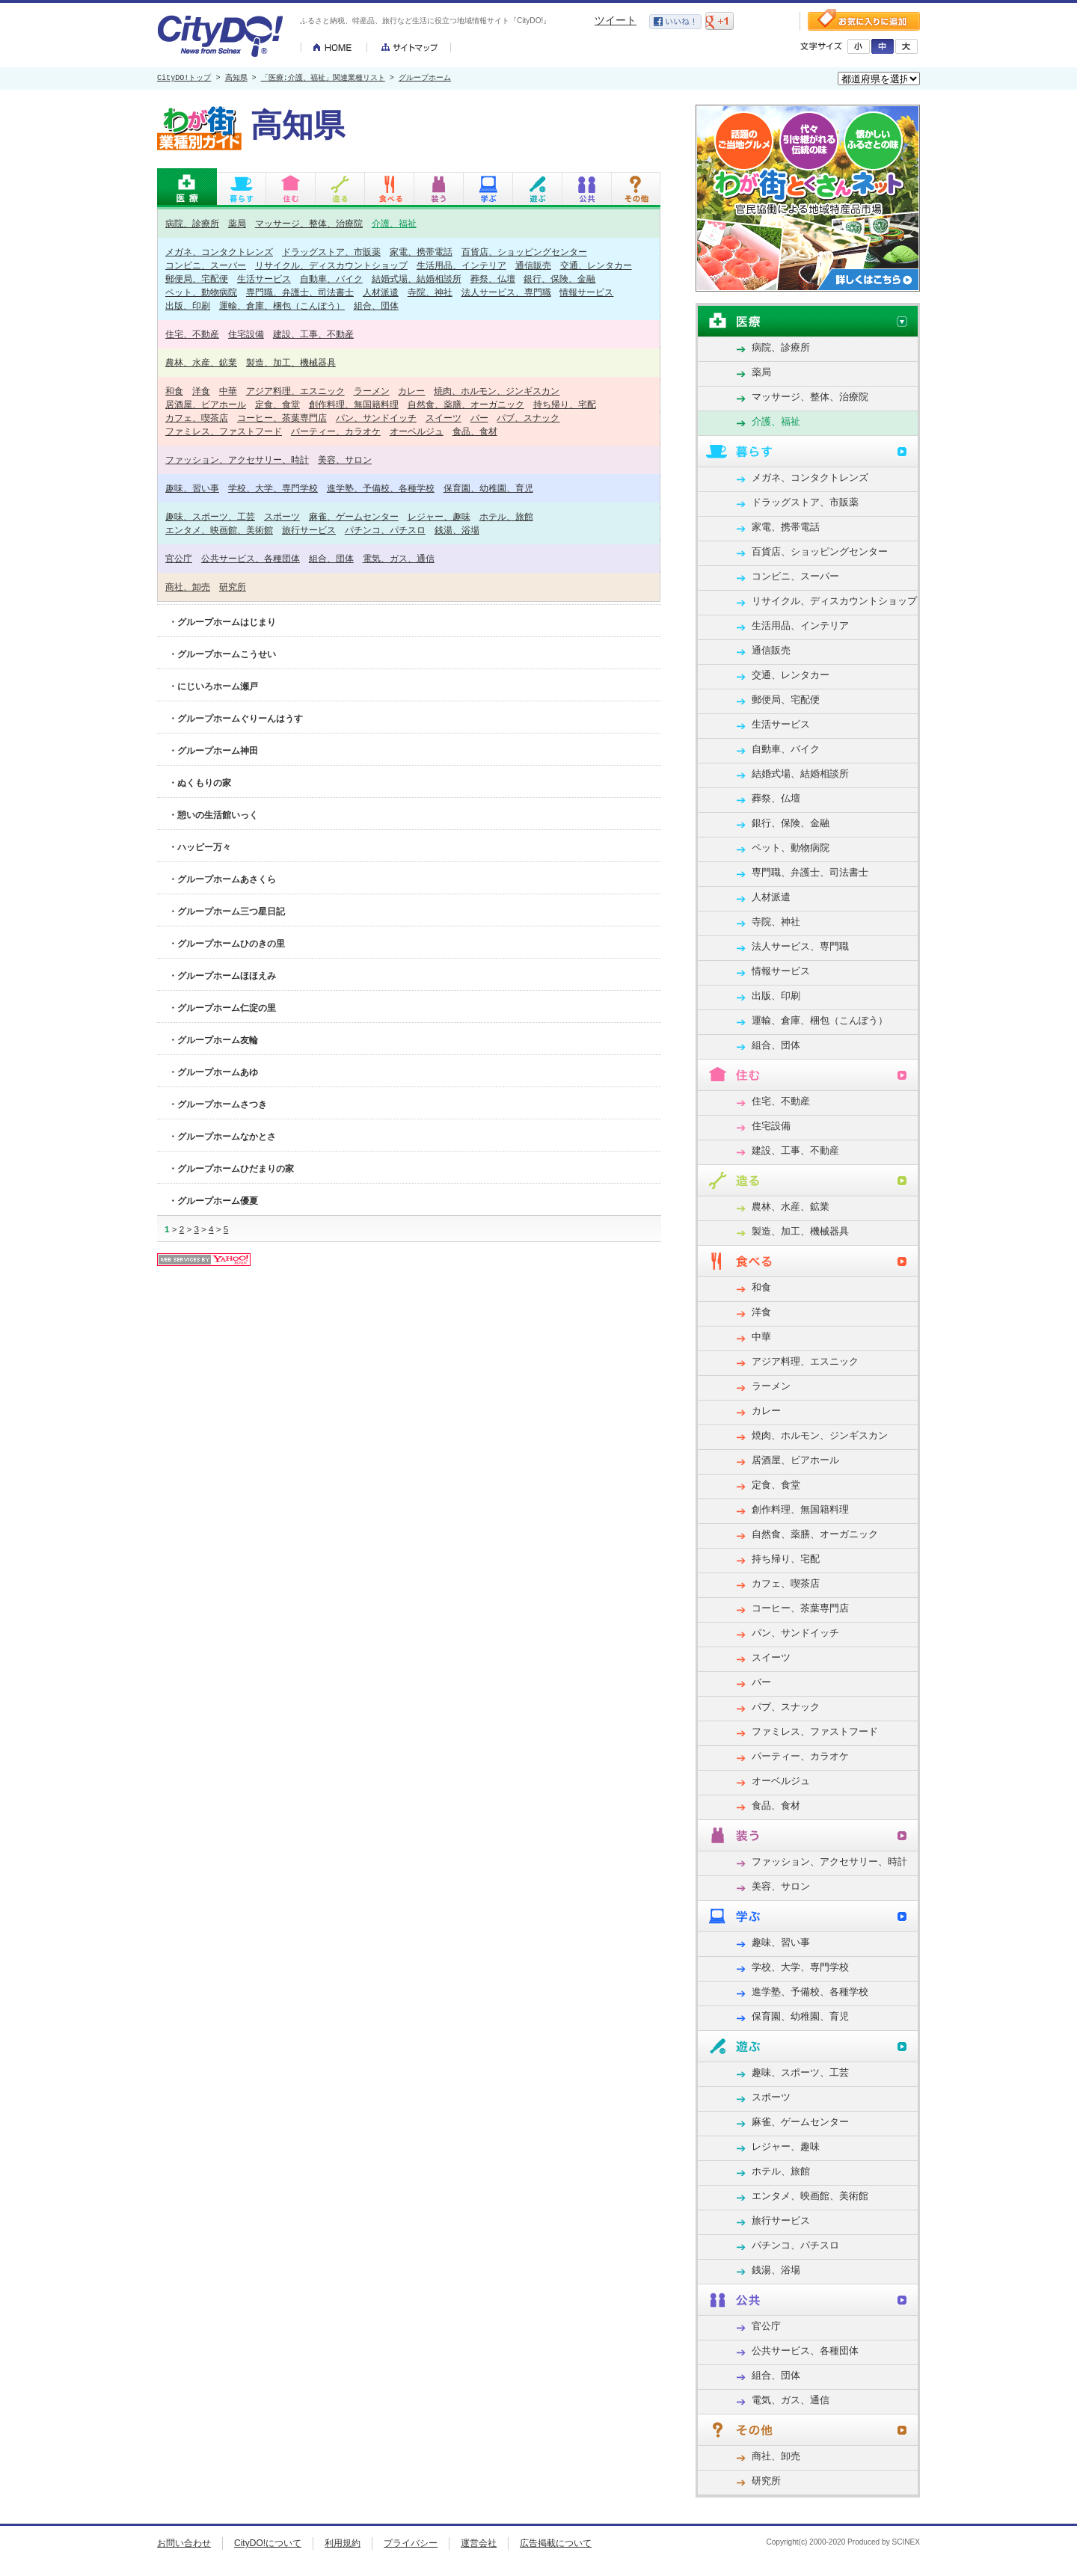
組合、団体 (376, 305)
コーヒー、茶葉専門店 (282, 417)
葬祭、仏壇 (492, 278)
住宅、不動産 (192, 334)
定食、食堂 (277, 404)
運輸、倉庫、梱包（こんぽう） (282, 305)
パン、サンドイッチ (376, 417)
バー (479, 417)
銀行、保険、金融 (559, 278)
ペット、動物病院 (201, 292)
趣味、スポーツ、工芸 (210, 516)
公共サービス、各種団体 (250, 558)
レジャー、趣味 (439, 516)
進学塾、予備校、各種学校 (381, 488)
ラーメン (372, 391)
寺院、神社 (430, 292)
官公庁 (178, 558)
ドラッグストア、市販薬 (331, 251)
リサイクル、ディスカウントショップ (331, 265)
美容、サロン (345, 459)
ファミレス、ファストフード (223, 431)
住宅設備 (246, 334)
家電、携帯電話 (421, 251)
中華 (228, 391)
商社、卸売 (187, 586)
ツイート (615, 20)
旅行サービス (309, 530)
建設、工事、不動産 (313, 334)
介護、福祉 (394, 223)
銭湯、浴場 (457, 530)
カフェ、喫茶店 (196, 417)
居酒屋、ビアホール (205, 404)
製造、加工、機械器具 (291, 362)
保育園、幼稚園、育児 (488, 488)
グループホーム (425, 78)
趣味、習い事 (192, 488)
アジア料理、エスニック (295, 391)
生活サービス (264, 278)
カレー (411, 391)
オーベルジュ (417, 431)
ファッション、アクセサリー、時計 (237, 459)
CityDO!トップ (184, 78)
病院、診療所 (192, 223)
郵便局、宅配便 (196, 278)
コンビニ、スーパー (205, 265)
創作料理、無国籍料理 (354, 404)
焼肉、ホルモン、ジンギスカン (496, 391)
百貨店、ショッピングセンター (524, 251)
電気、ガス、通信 (399, 558)
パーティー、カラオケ (336, 431)
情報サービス (586, 292)
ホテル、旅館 (506, 516)
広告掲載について (556, 2543)
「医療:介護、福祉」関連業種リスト (323, 78)
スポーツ (282, 516)
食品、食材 (474, 431)
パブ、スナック (528, 417)
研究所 (232, 586)
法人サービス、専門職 (506, 292)
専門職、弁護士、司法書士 (300, 292)
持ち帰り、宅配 (564, 404)
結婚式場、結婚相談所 (416, 278)
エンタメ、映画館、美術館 (219, 530)
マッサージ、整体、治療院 (309, 223)
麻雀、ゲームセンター (354, 516)
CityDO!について (267, 2543)
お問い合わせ (184, 2543)
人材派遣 (381, 292)
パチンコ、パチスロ (385, 530)
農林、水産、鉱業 (201, 362)
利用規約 (342, 2543)
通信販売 (533, 265)
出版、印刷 (187, 305)
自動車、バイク (331, 278)
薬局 (237, 223)
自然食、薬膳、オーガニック (466, 404)
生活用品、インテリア (461, 265)
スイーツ (443, 417)
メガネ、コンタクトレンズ (219, 251)
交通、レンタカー (596, 265)
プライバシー (411, 2543)
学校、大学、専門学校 (273, 488)
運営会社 (479, 2543)
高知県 (236, 78)
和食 (174, 391)
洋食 (201, 391)
